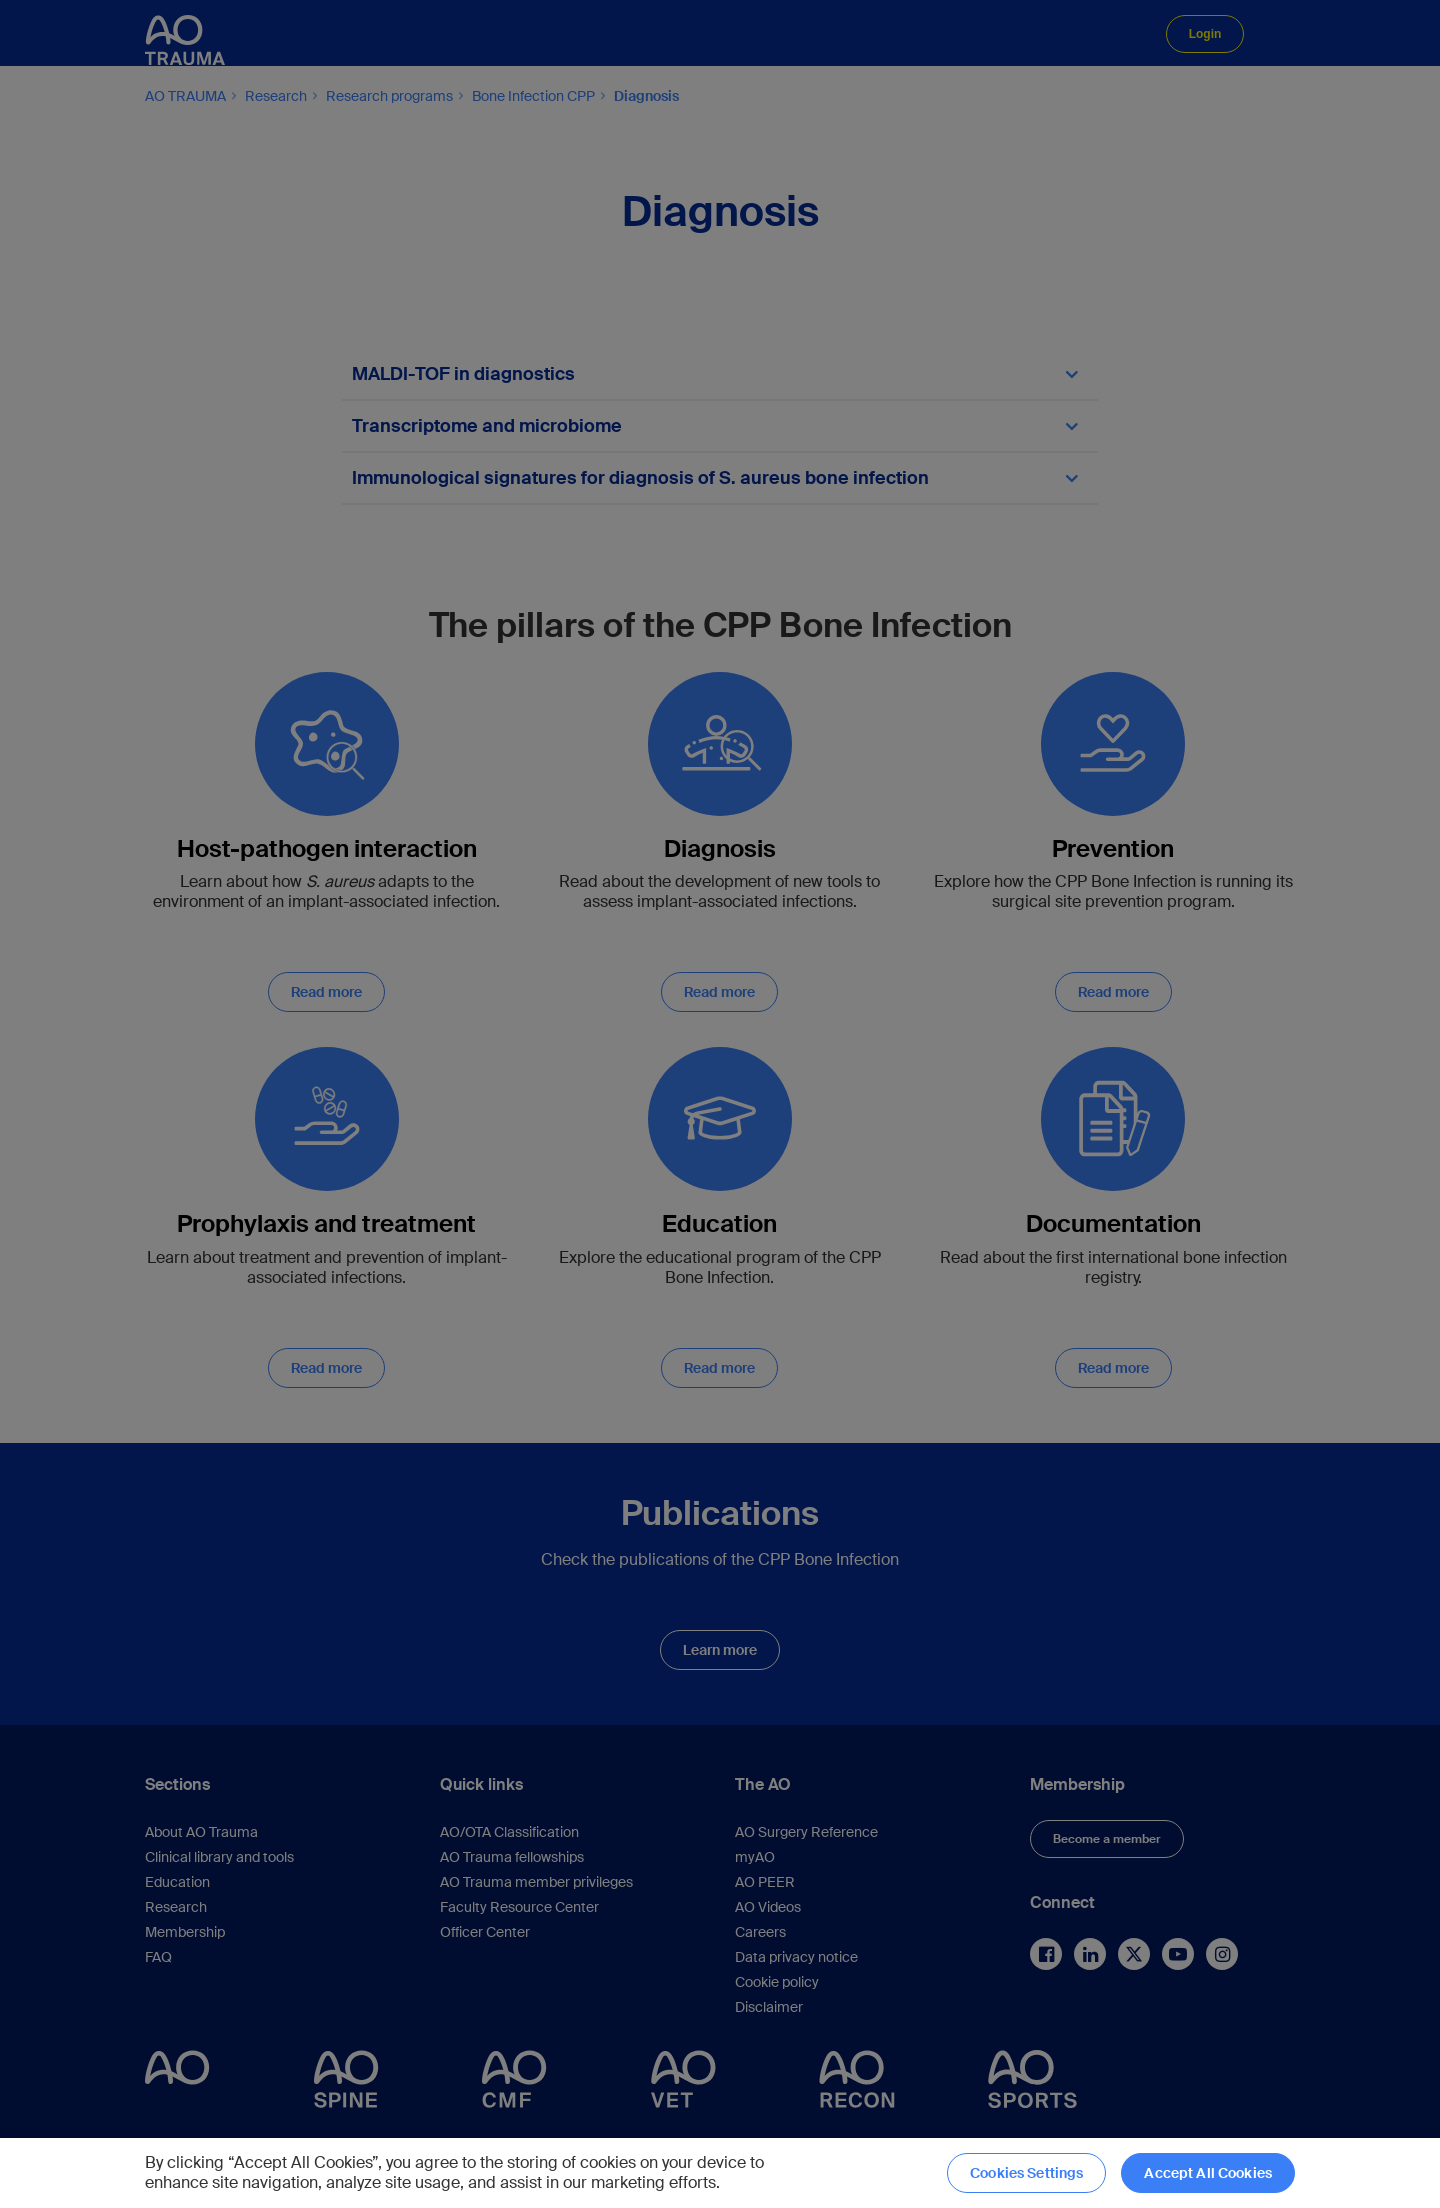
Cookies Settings (1026, 2173)
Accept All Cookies (1208, 2173)
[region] (720, 2173)
